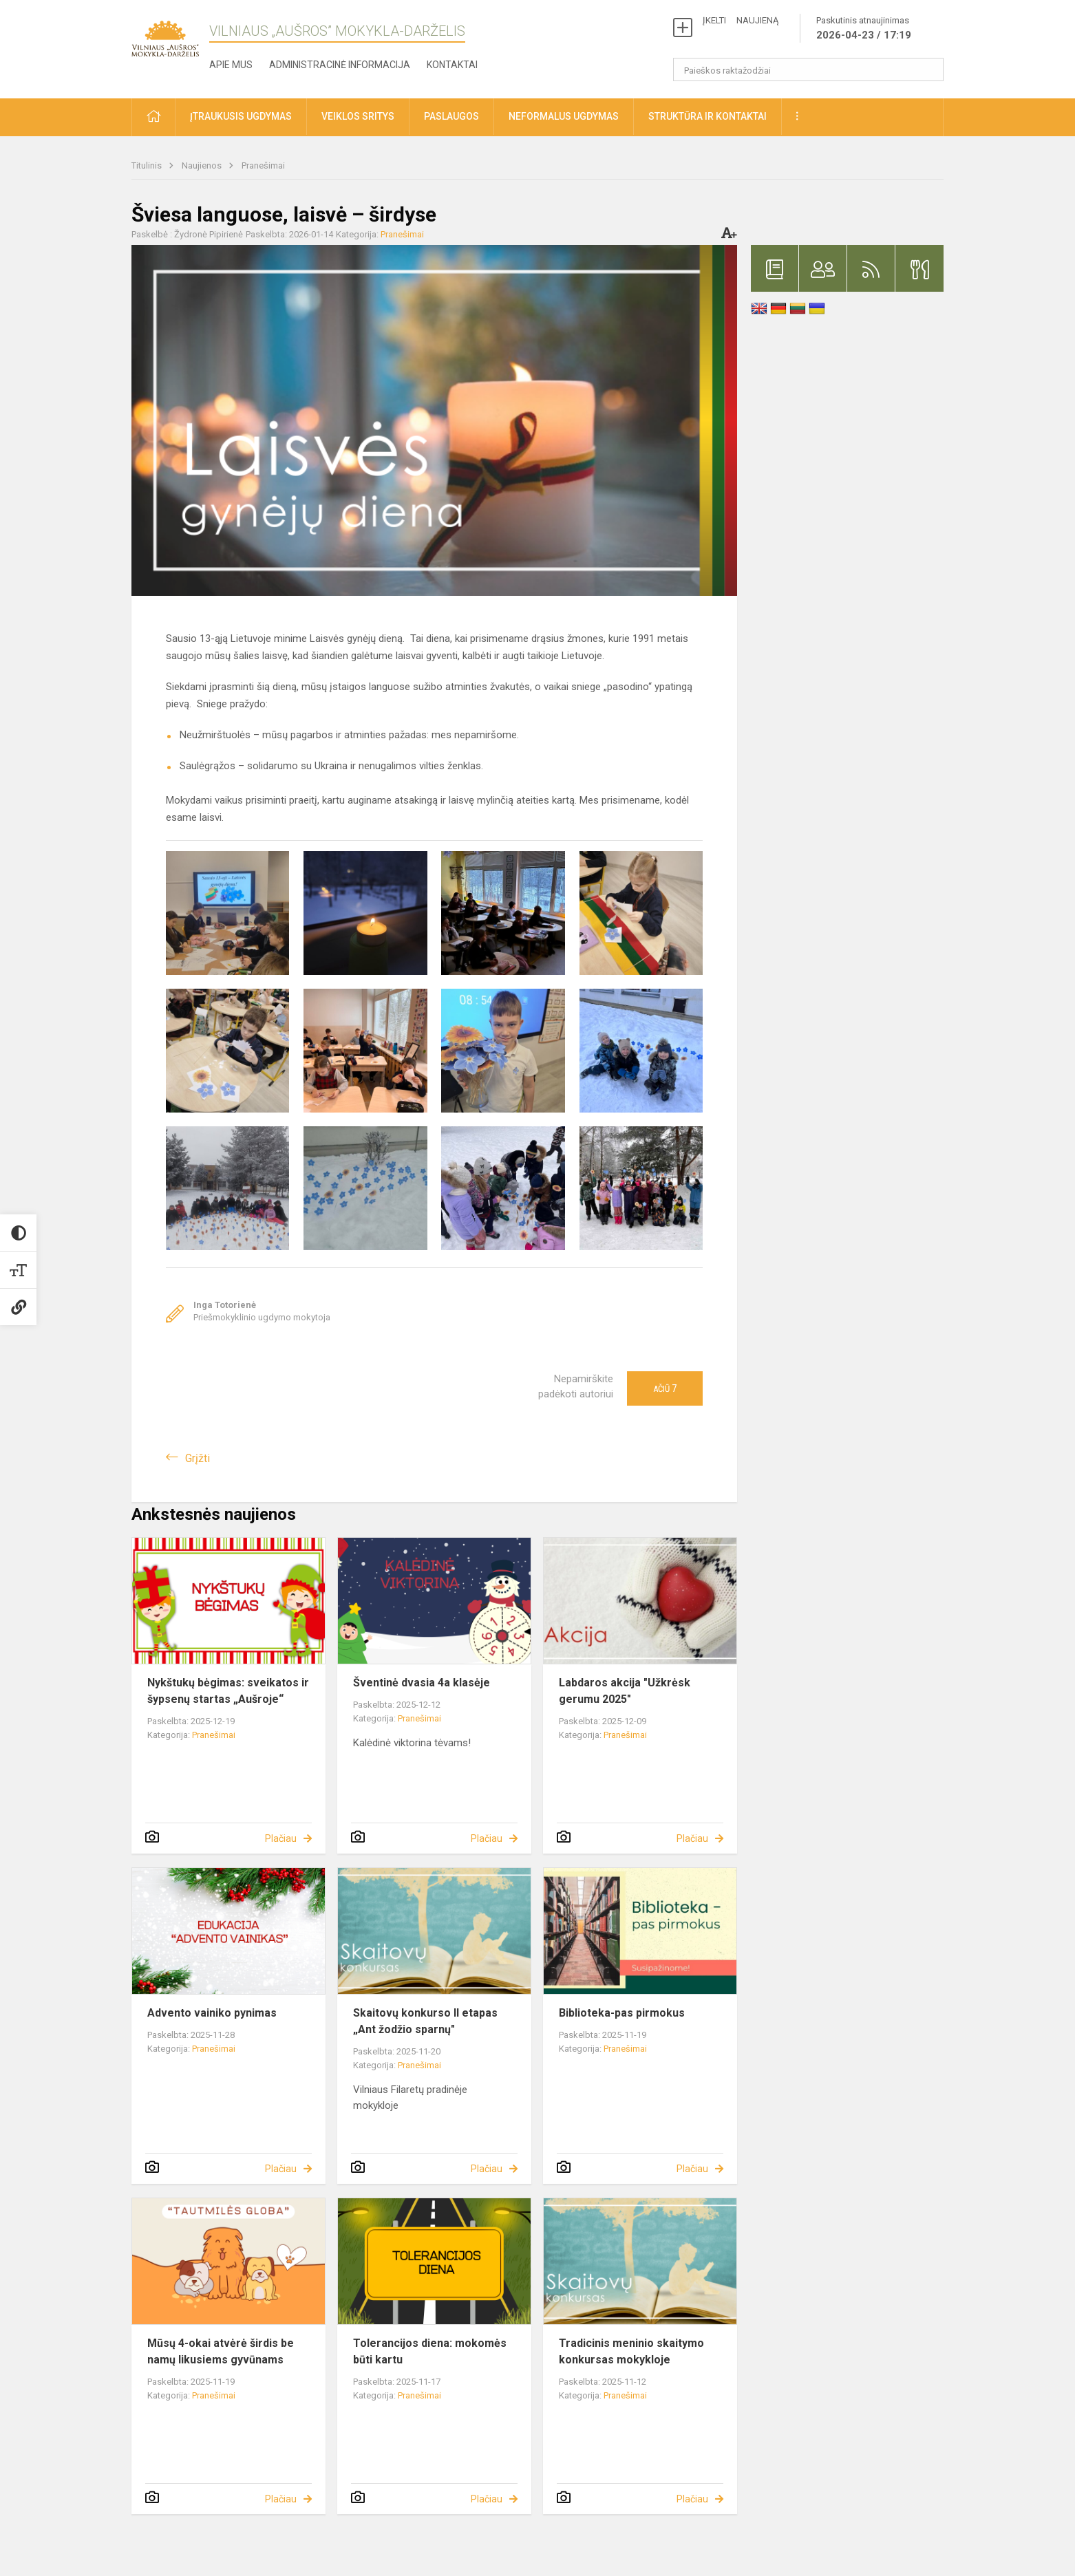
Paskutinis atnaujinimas (863, 29)
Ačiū (665, 1388)
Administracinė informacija (339, 64)
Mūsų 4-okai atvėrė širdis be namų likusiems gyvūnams (220, 2351)
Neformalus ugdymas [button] (564, 116)
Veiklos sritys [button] (357, 116)
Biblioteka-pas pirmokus (622, 2012)
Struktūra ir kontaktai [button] (707, 116)
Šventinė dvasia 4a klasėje (421, 1682)
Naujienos (203, 165)
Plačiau (281, 1838)
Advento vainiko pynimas (212, 2012)
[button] (153, 117)
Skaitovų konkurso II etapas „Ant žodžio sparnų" (425, 2021)
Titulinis (147, 165)
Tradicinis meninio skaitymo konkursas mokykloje (631, 2351)
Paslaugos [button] (451, 116)
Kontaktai (452, 64)
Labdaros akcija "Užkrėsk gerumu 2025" (624, 1691)
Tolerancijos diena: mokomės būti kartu (430, 2351)
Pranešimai (263, 165)
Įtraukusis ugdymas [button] (241, 116)
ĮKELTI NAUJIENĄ (740, 20)
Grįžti (197, 1458)
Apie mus (231, 64)
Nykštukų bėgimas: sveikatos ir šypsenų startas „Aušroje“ (228, 1691)
